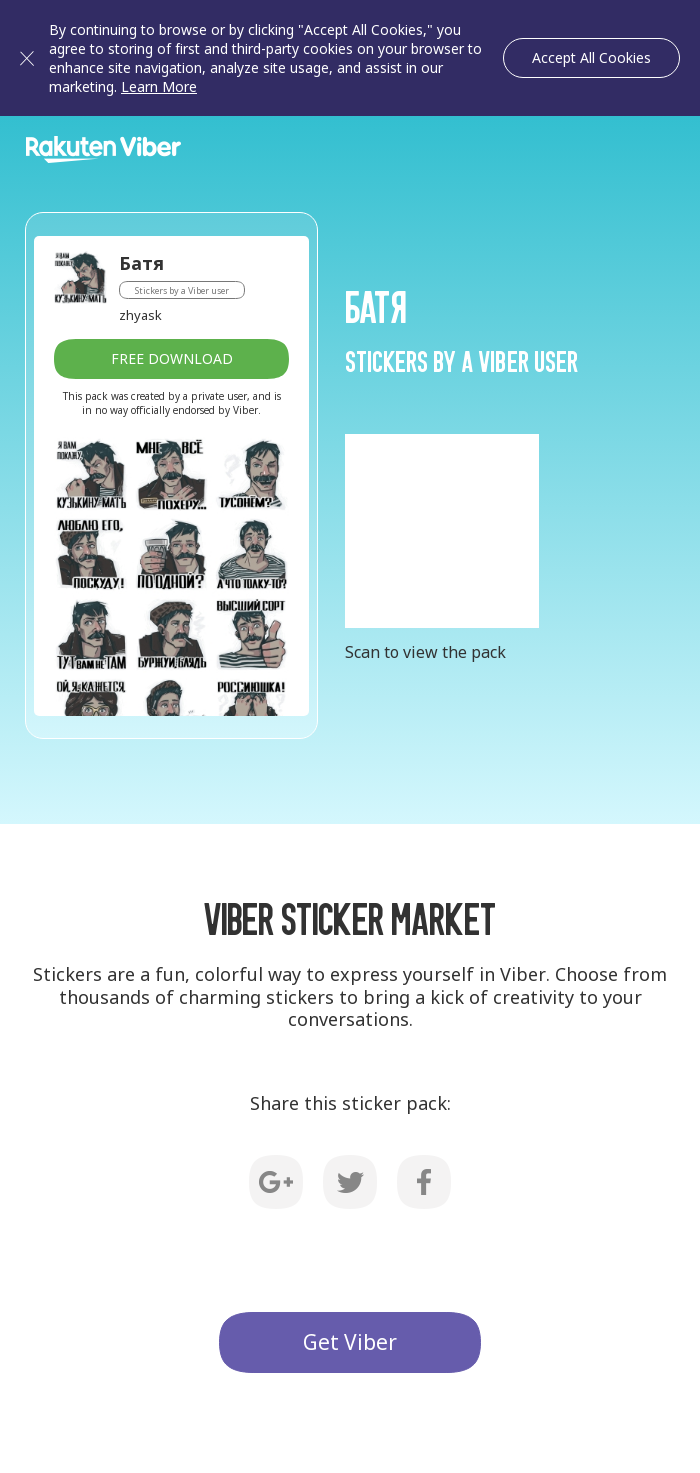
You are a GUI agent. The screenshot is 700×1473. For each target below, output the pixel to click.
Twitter (350, 1182)
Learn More (159, 86)
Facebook (424, 1182)
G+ (276, 1182)
